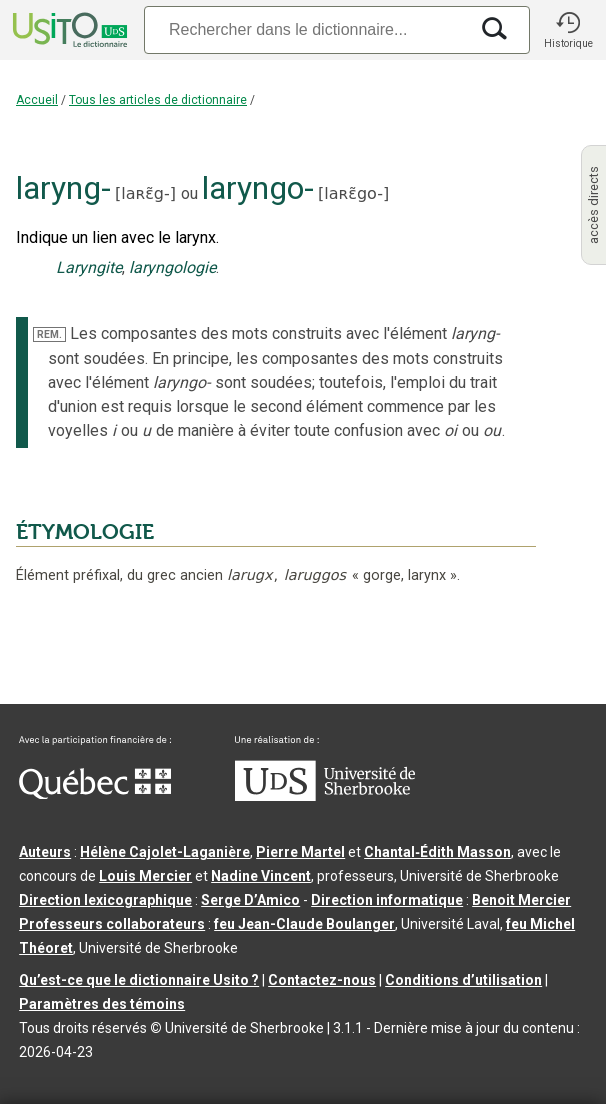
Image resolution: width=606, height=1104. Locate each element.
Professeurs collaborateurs (112, 924)
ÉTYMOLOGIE (85, 532)
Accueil (37, 100)
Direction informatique (387, 900)
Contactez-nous (322, 980)
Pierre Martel (300, 852)
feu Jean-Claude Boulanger (304, 924)
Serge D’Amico (250, 900)
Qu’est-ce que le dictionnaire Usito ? (139, 980)
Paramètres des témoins (102, 1004)
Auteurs (45, 852)
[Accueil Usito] (68, 30)
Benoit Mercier (521, 900)
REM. (49, 334)
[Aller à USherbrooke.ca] (325, 796)
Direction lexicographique (105, 900)
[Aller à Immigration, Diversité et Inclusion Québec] (95, 794)
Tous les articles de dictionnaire (158, 100)
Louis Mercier (145, 876)
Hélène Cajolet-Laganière (165, 852)
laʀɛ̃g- (145, 193)
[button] (568, 30)
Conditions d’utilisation (463, 980)
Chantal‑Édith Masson (437, 852)
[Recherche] (306, 29)
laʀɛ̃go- (353, 193)
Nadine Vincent (261, 876)
